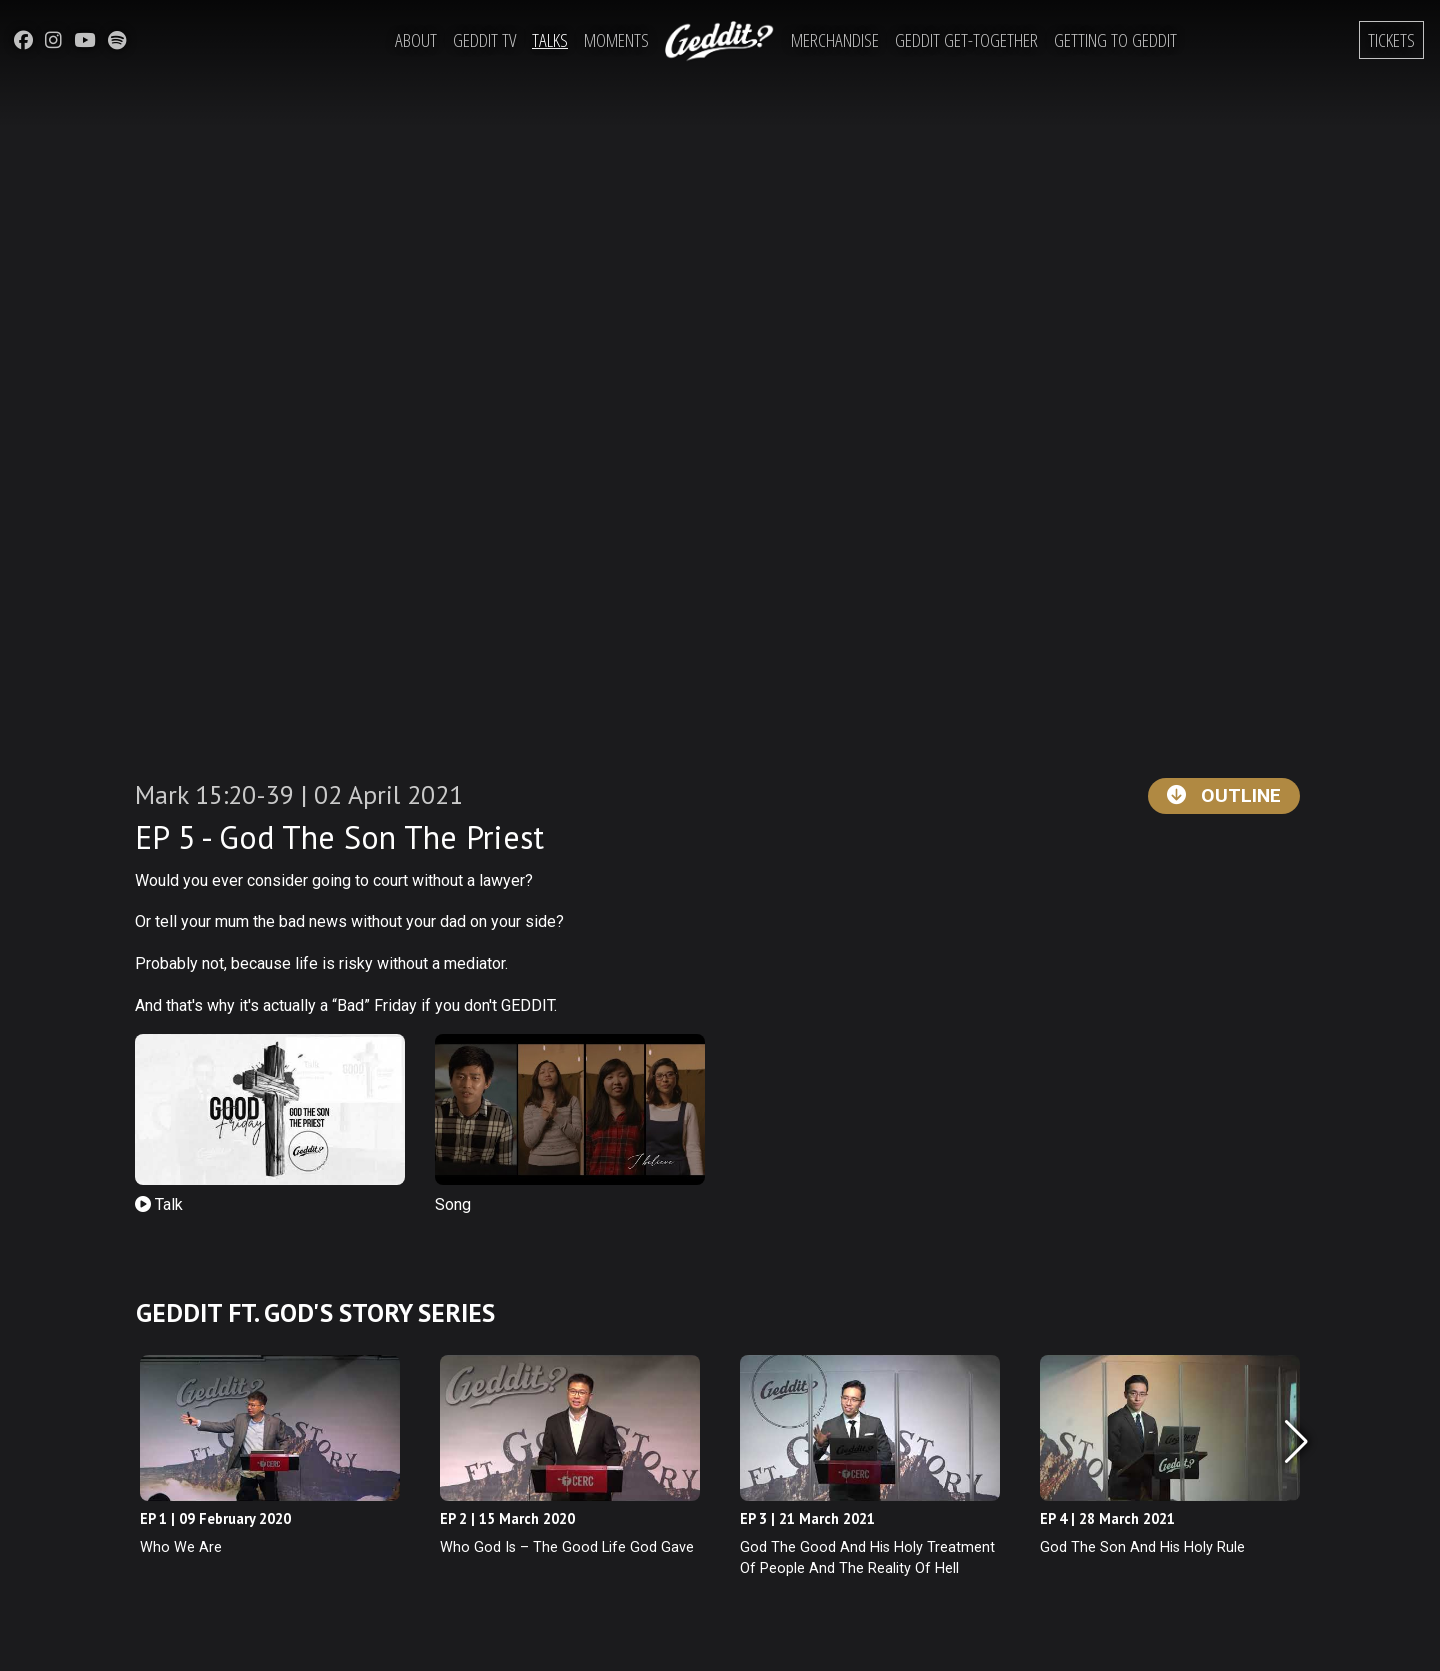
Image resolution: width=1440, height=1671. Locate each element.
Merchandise (835, 39)
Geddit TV (484, 39)
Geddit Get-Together (966, 39)
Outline (1224, 795)
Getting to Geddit (1115, 39)
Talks (550, 39)
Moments (616, 39)
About (416, 39)
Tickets (1391, 39)
